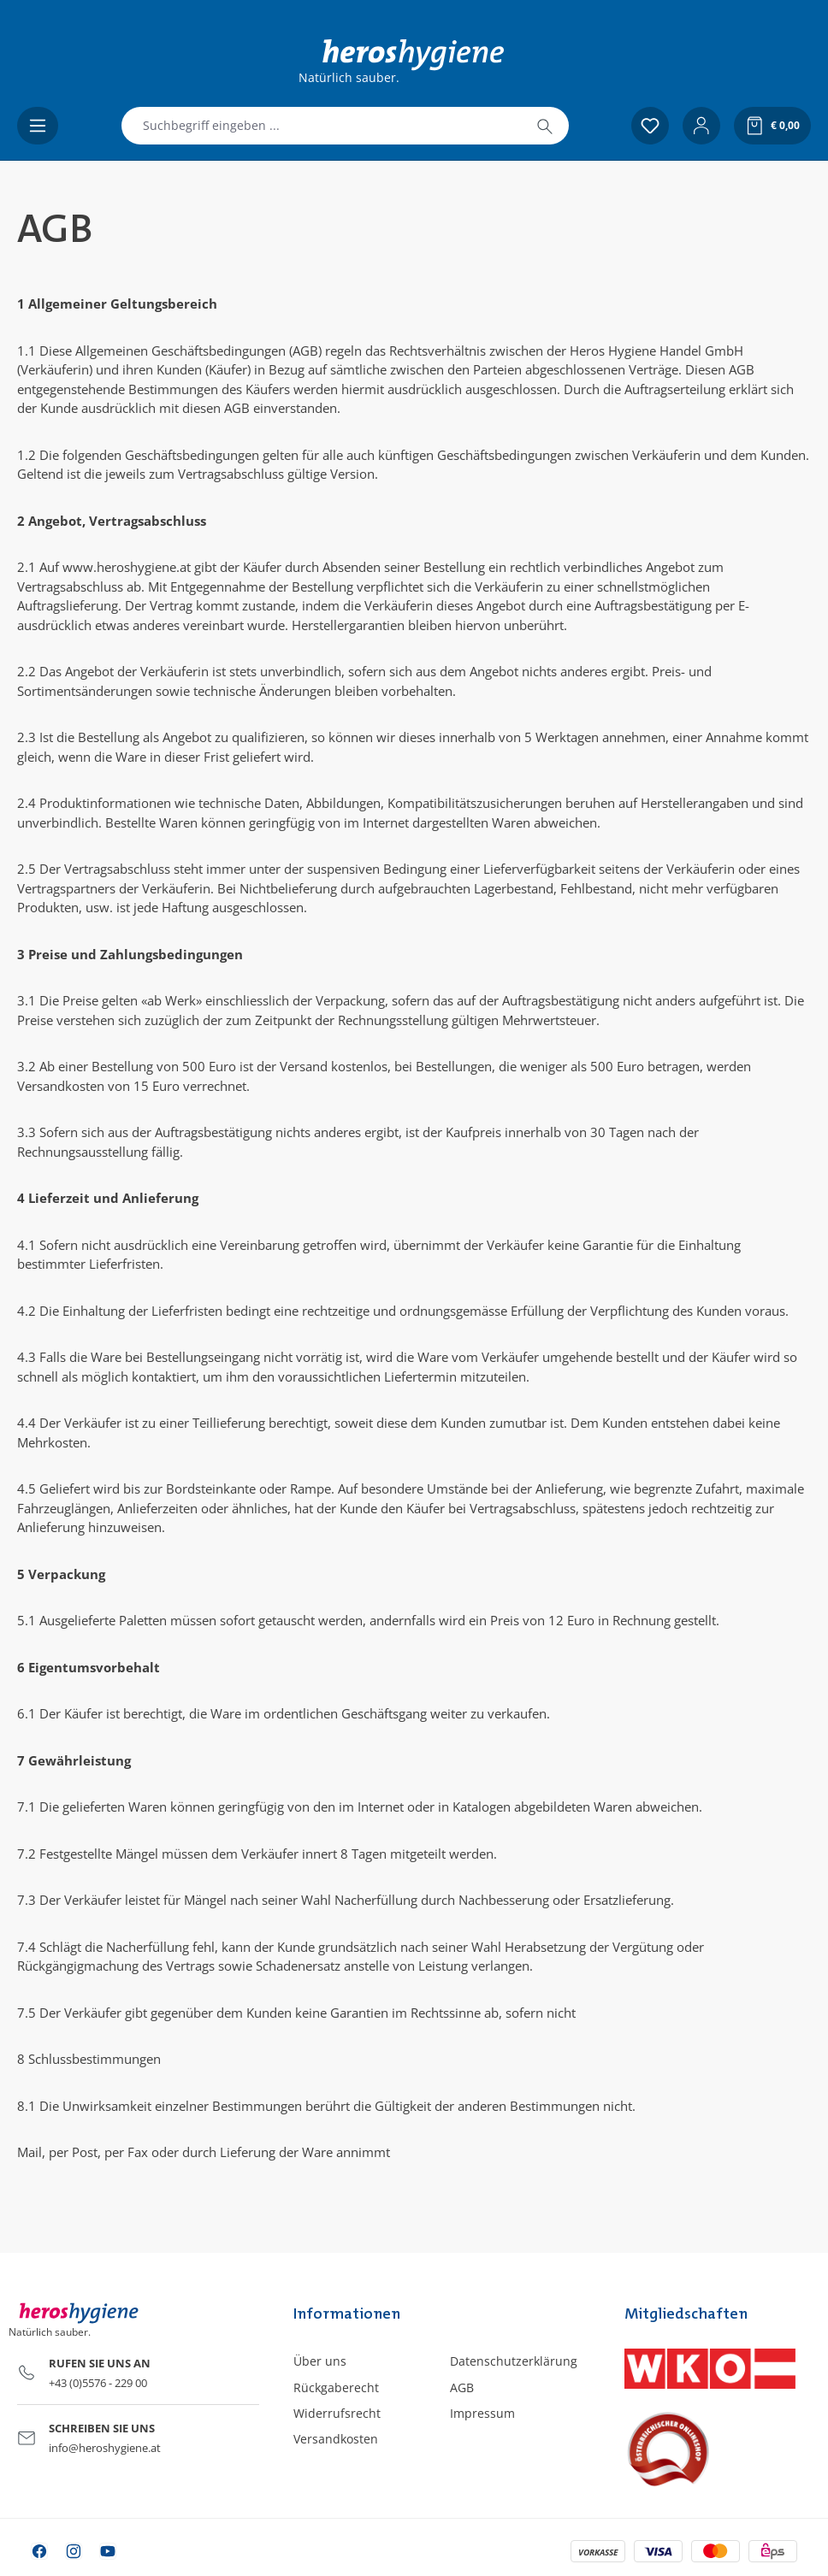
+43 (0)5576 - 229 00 (98, 2382)
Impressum (482, 2413)
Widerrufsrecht (337, 2413)
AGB (462, 2387)
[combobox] (321, 125)
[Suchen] (545, 125)
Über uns (319, 2361)
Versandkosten (335, 2439)
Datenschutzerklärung (513, 2361)
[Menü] (37, 125)
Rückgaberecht (336, 2387)
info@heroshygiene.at (105, 2447)
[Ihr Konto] (701, 125)
